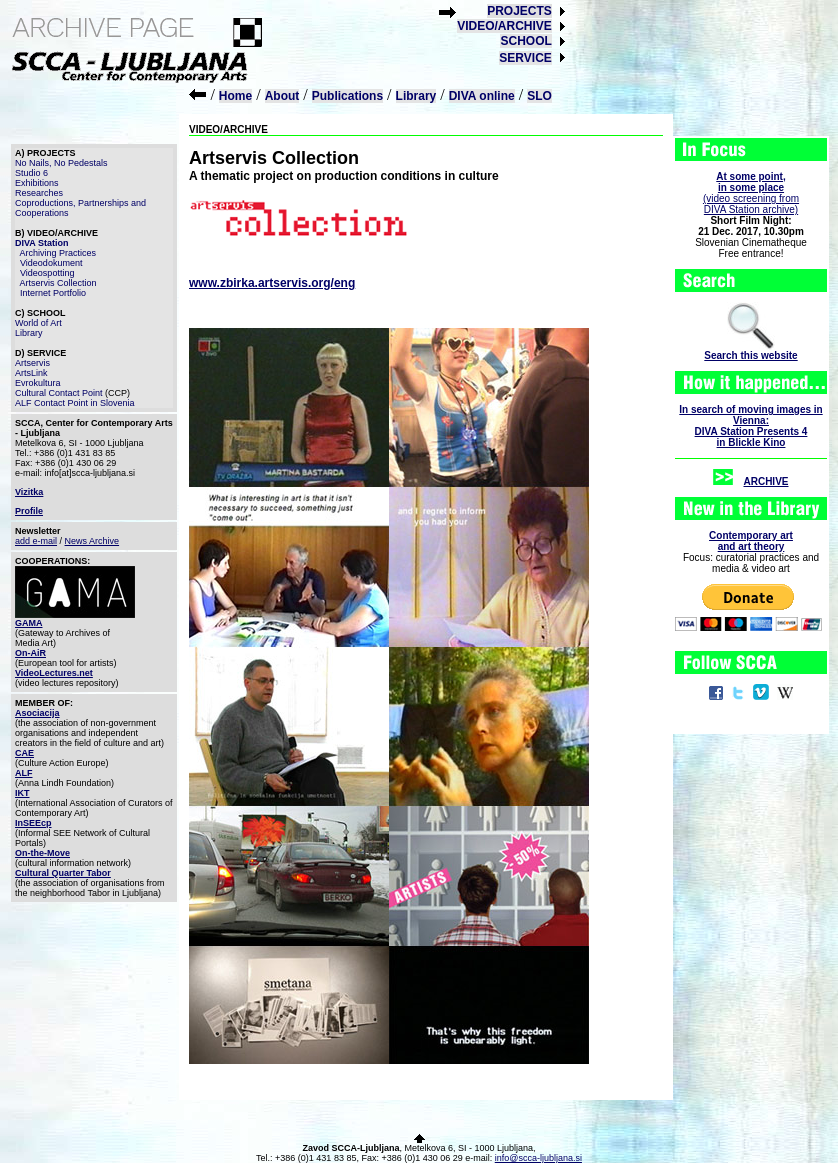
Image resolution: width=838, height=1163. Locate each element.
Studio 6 (31, 173)
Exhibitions (37, 183)
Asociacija (37, 713)
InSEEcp (33, 823)
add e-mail (36, 541)
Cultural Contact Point (59, 393)
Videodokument (51, 263)
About (282, 96)
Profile (29, 511)
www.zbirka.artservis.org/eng (272, 283)
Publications (347, 96)
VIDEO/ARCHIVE (504, 26)
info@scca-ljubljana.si (538, 1158)
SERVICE (525, 58)
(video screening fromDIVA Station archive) (751, 193)
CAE (24, 753)
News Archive (92, 541)
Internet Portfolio (53, 293)
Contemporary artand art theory (751, 541)
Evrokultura (38, 383)
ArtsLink (31, 373)
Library (416, 96)
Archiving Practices (58, 253)
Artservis (32, 363)
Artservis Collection (58, 283)
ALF (24, 773)
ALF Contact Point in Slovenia (75, 403)
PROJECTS (519, 11)
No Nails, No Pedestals (61, 163)
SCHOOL (525, 41)
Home (235, 96)
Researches (39, 193)
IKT (22, 793)
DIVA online (482, 96)
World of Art (38, 323)
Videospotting (47, 273)
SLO (539, 96)
